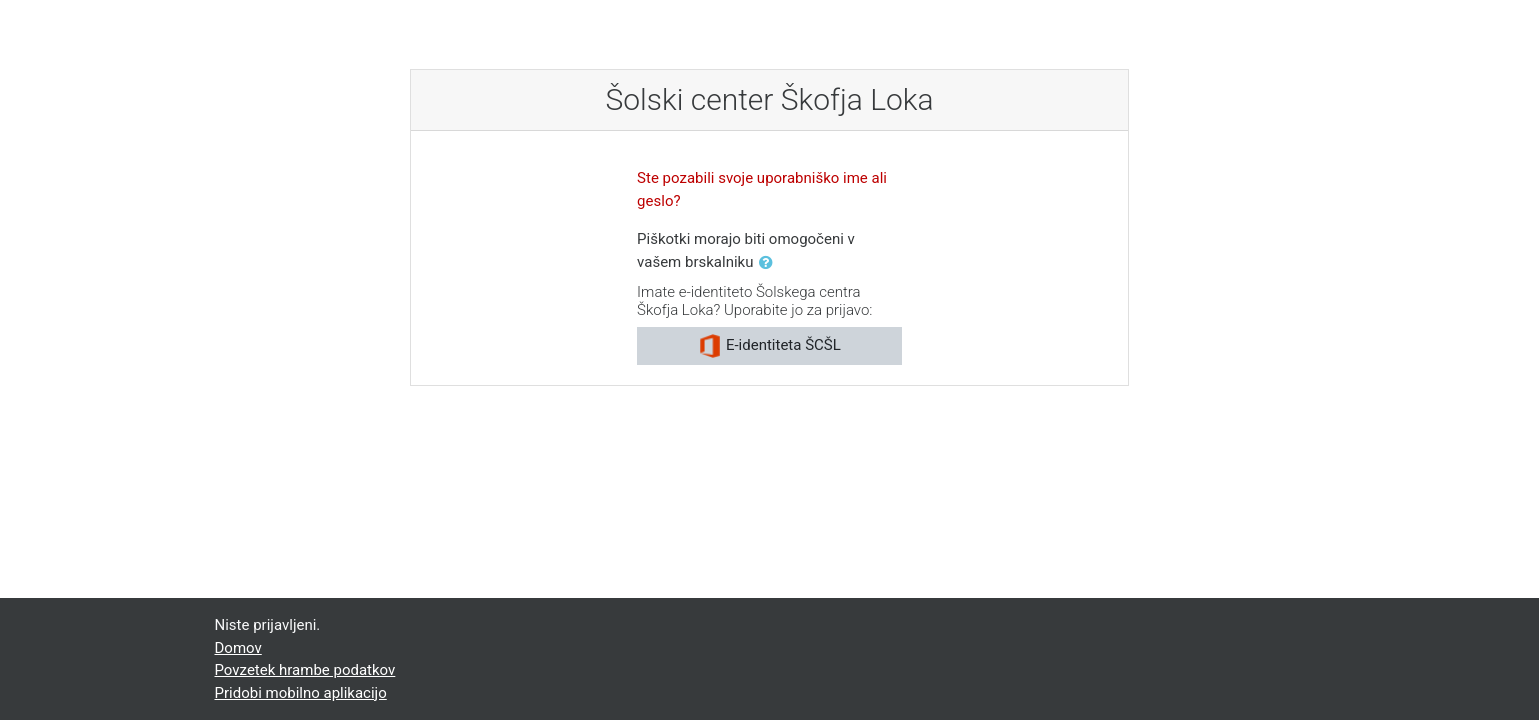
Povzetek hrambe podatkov (305, 670)
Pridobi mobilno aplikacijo (301, 693)
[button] (770, 263)
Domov (238, 648)
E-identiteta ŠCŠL (769, 346)
